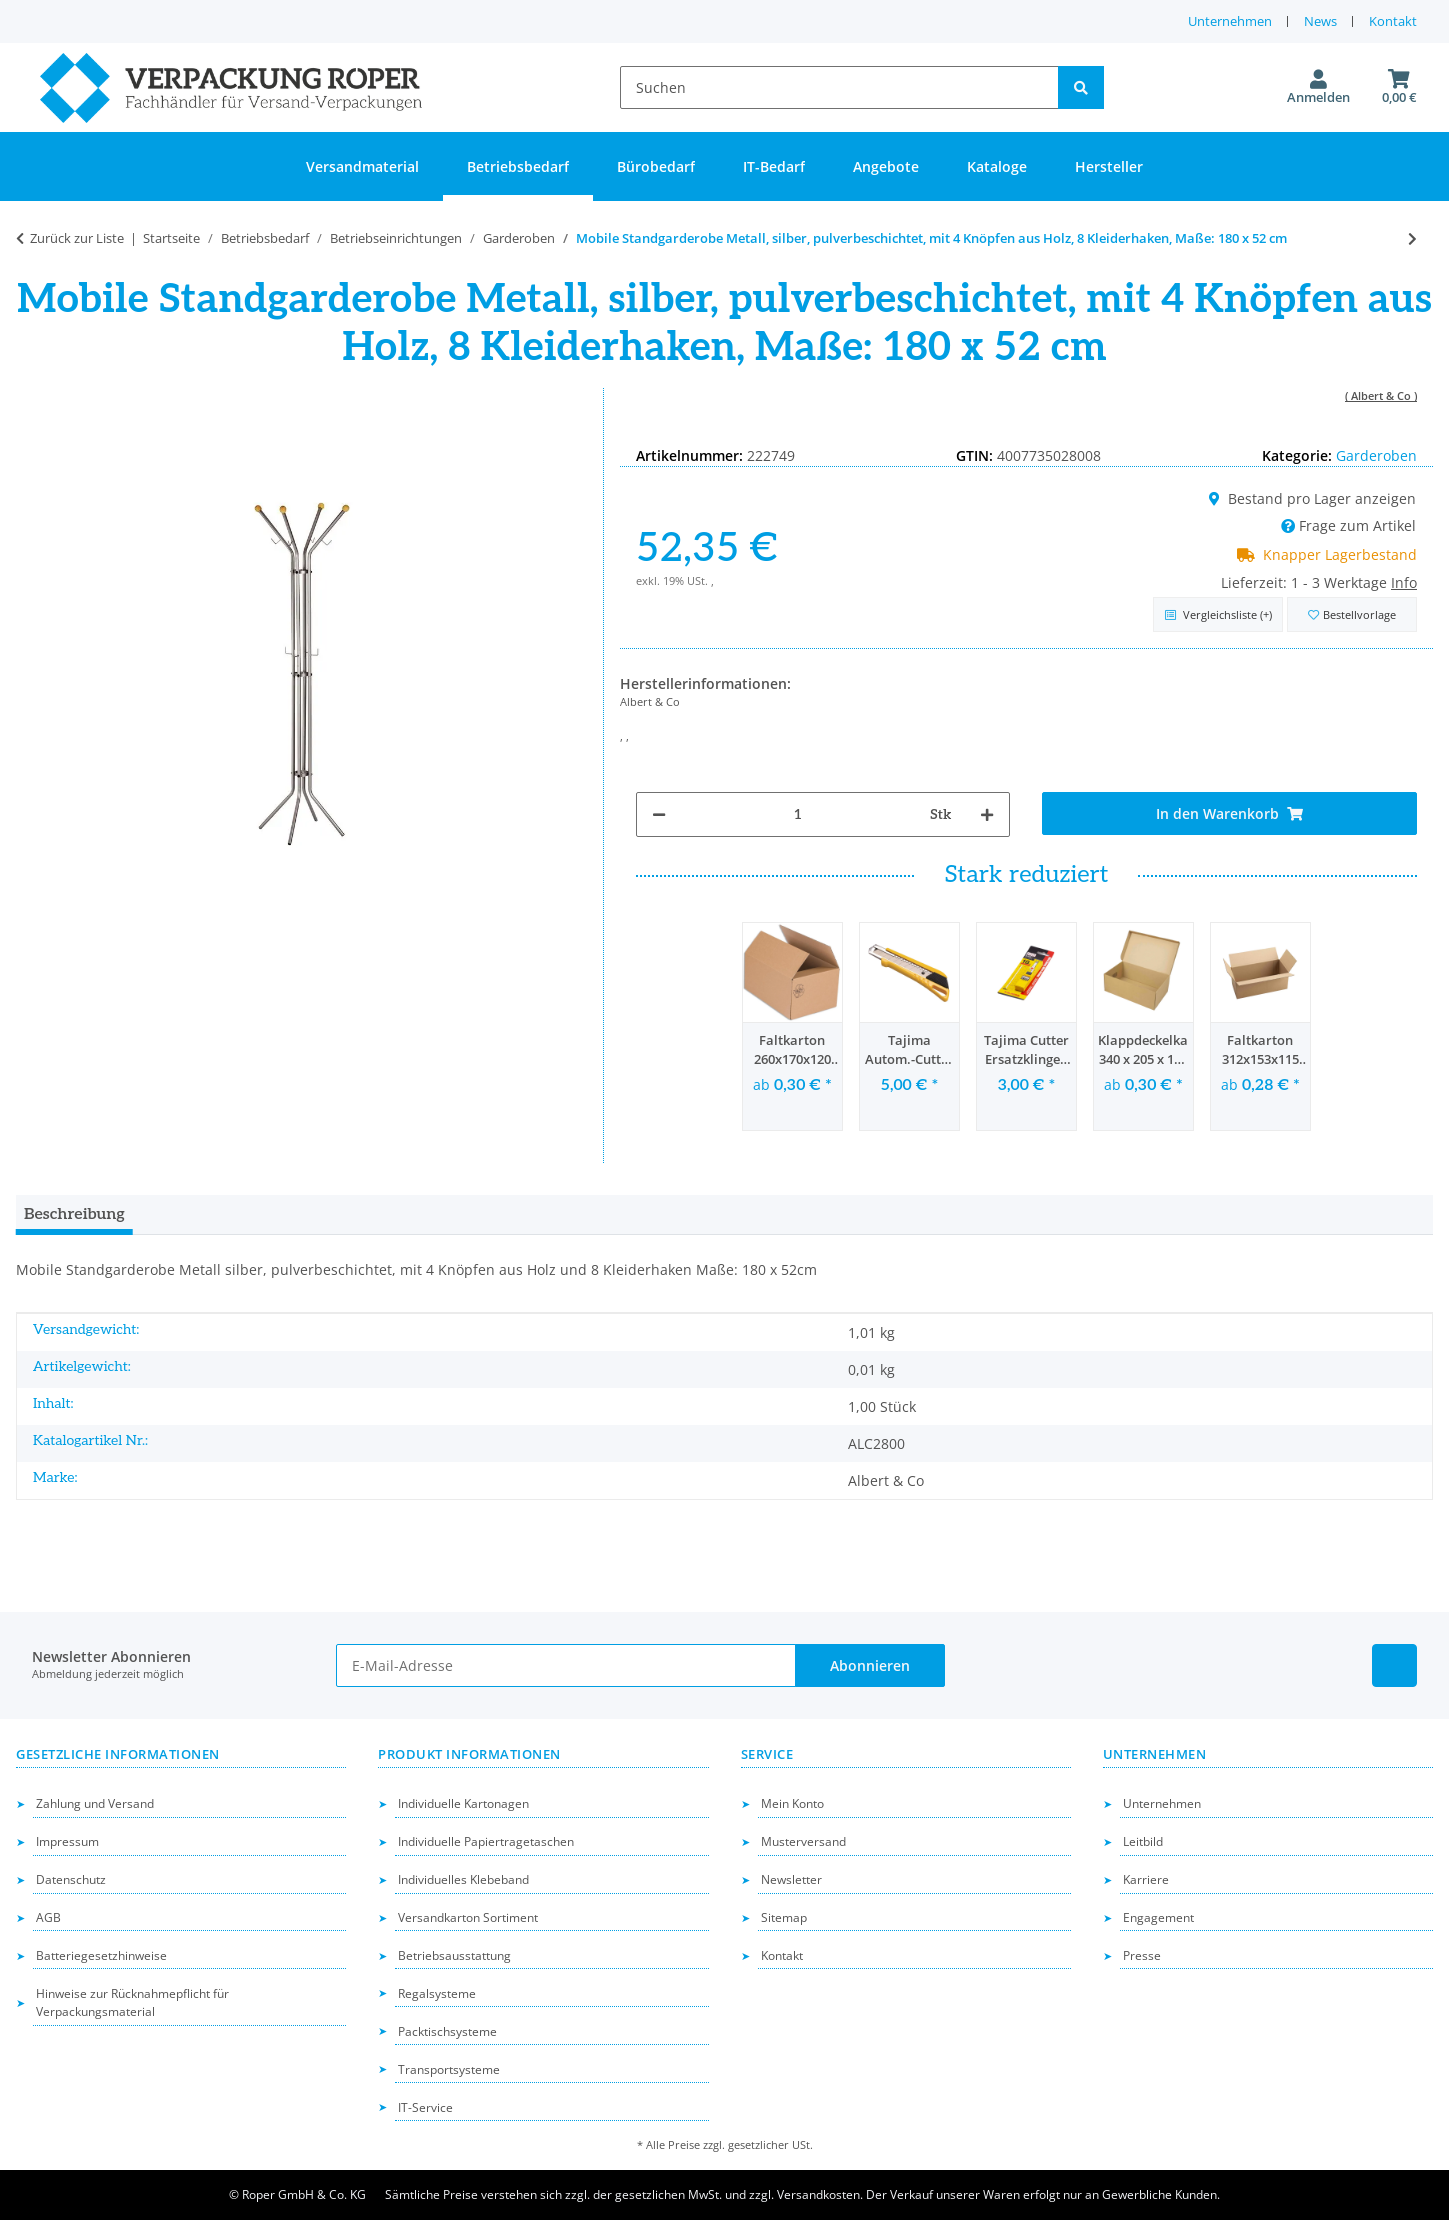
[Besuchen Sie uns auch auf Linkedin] (1394, 1665)
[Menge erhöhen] (987, 814)
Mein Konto (792, 1803)
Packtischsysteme (447, 2031)
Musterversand (803, 1841)
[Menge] (798, 814)
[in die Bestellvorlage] (1352, 614)
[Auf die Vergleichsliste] (1218, 614)
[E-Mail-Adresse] (565, 1665)
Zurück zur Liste (77, 238)
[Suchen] (839, 87)
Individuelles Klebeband (463, 1879)
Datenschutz (71, 1879)
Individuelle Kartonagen (463, 1803)
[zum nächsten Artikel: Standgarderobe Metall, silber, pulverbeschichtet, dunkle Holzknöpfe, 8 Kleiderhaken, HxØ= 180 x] (1412, 238)
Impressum (67, 1841)
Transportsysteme (449, 2069)
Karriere (1146, 1879)
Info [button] (1404, 582)
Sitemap (784, 1917)
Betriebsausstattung (454, 1955)
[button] (1318, 88)
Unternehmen (1230, 21)
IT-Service (425, 2107)
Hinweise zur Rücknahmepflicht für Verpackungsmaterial (132, 2003)
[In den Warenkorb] (1229, 813)
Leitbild (1143, 1841)
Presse (1142, 1955)
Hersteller (1109, 166)
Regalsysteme (437, 1993)
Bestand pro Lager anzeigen (1312, 498)
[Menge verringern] (659, 814)
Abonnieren (870, 1665)
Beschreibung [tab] (74, 1214)
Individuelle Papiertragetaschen (486, 1841)
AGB (48, 1917)
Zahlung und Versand (95, 1803)
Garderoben (1376, 455)
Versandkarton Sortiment (468, 1917)
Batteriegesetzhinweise (101, 1955)
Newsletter (791, 1879)
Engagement (1158, 1917)
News (1320, 21)
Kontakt (1393, 21)
